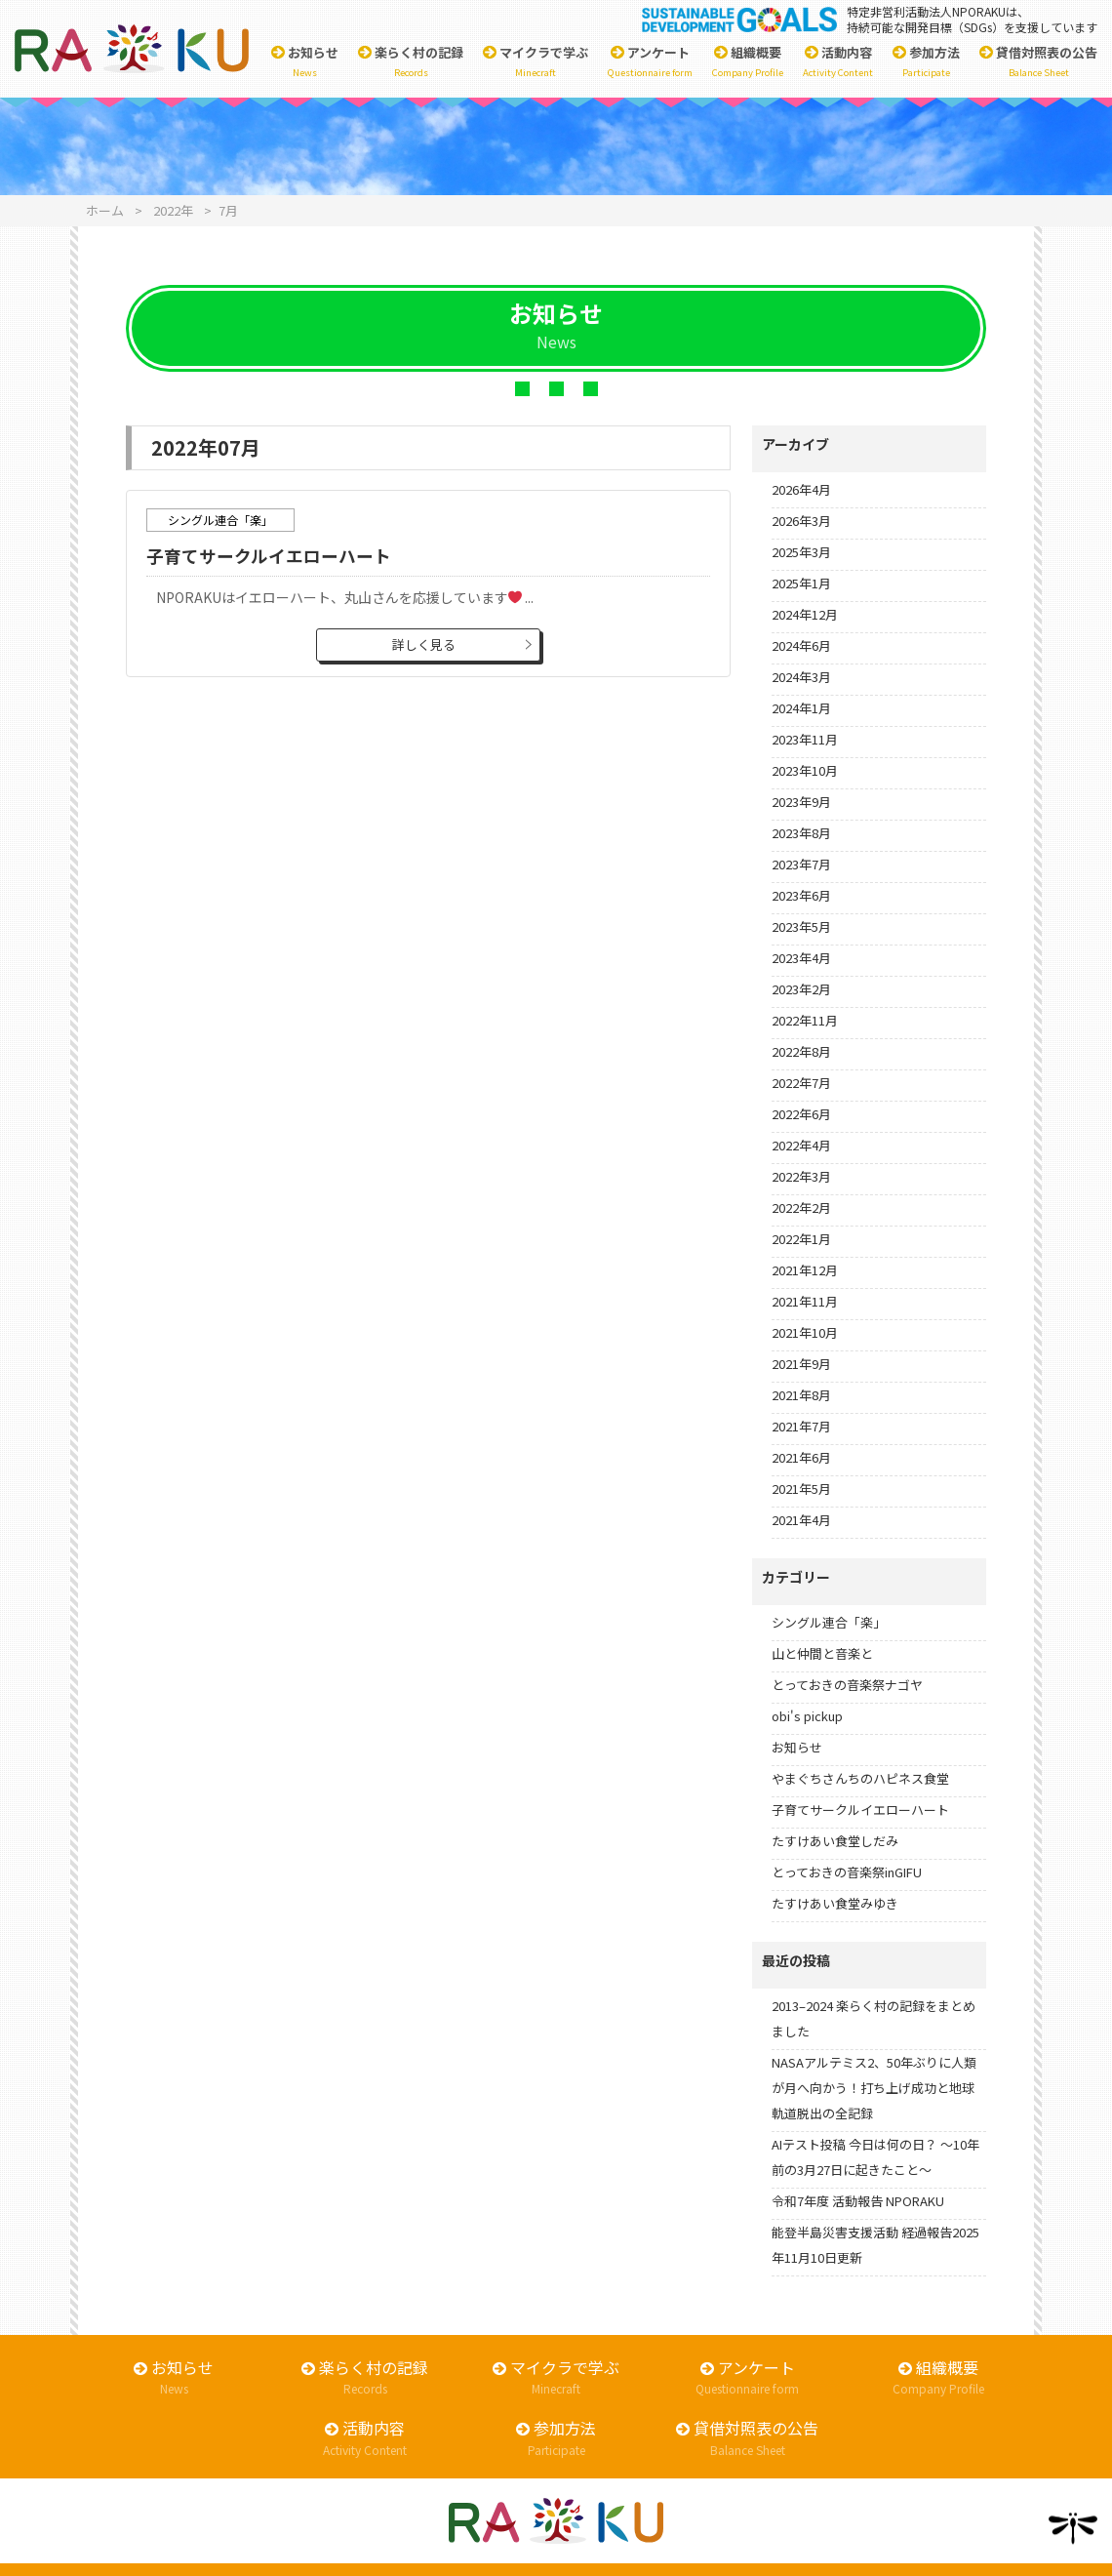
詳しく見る (424, 644)
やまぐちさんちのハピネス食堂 (860, 1778)
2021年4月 (801, 1519)
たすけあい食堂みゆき (835, 1903)
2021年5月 (801, 1488)
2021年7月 (801, 1426)
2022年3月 (801, 1176)
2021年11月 (805, 1301)
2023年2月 (801, 989)
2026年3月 (801, 520)
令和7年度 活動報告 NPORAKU (858, 2201)
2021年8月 (801, 1395)
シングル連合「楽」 (829, 1622)
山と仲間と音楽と (822, 1653)
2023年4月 (801, 957)
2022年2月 (801, 1207)
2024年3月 (801, 676)
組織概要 (747, 61)
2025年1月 (801, 583)
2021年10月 (805, 1332)
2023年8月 (801, 833)
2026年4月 (801, 489)
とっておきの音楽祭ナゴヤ (847, 1684)
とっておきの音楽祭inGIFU (847, 1872)
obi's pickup (807, 1716)
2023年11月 (805, 739)
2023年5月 (801, 926)
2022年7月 (801, 1082)
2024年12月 (805, 614)
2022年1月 (801, 1238)
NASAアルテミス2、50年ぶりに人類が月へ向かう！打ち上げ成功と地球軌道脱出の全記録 (874, 2087)
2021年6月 (801, 1457)
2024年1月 (801, 708)
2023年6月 (801, 895)
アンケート (650, 61)
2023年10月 (805, 770)
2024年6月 (801, 645)
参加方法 (926, 61)
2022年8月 (801, 1051)
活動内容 (838, 61)
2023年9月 (801, 801)
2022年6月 (801, 1114)
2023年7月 (801, 864)
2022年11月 (805, 1020)
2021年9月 (801, 1363)
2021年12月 (805, 1270)
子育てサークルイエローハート (268, 555)
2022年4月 (801, 1145)
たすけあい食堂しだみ (835, 1840)
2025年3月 (801, 552)
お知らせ (304, 61)
